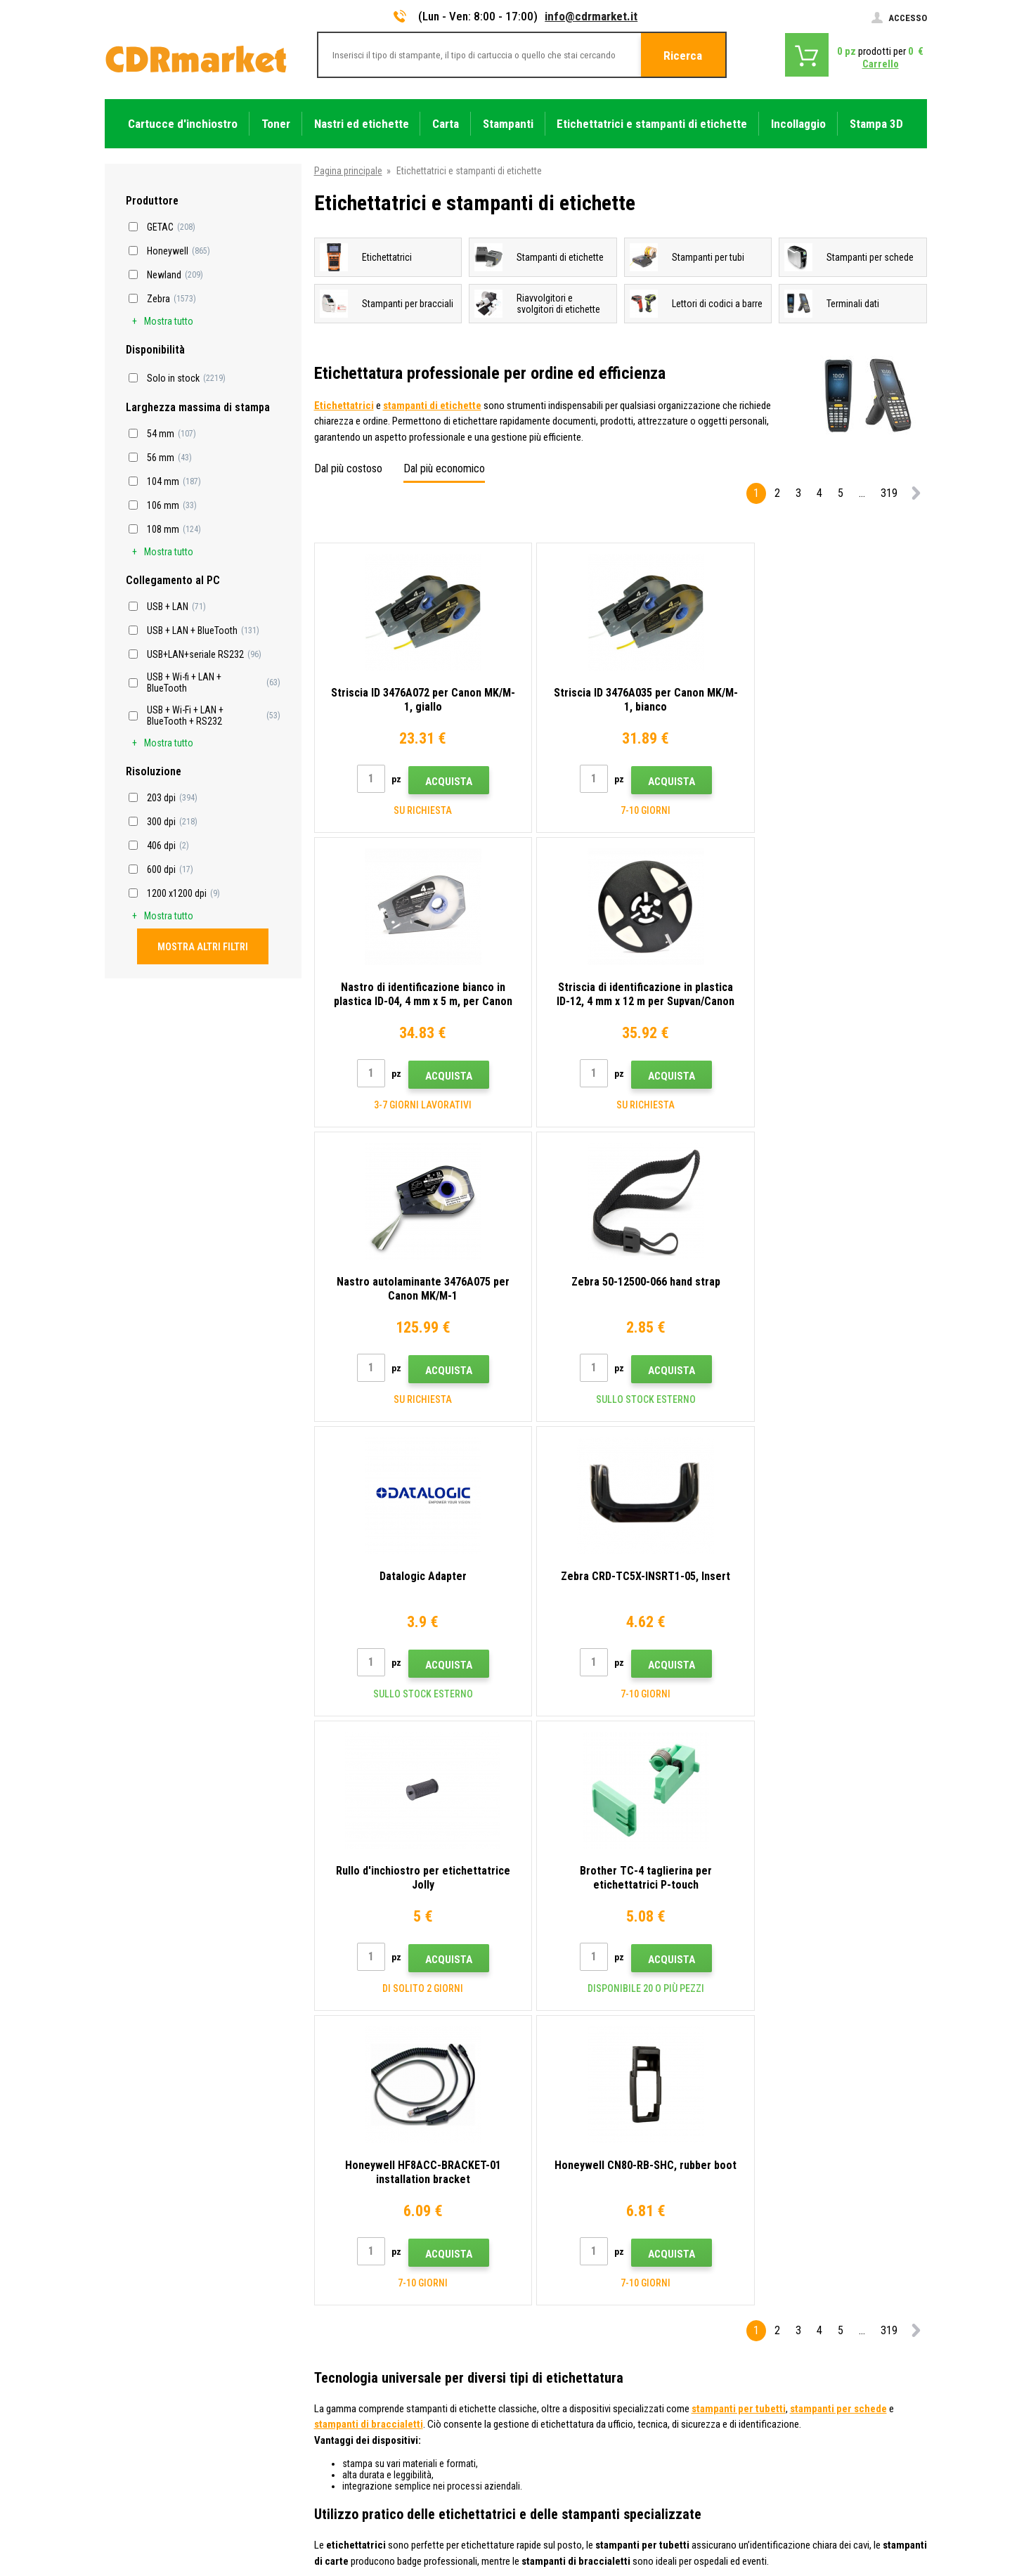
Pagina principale (348, 170)
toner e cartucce (592, 2557)
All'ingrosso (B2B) (352, 2302)
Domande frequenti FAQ (364, 2323)
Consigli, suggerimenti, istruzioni (382, 2260)
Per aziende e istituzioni (364, 2406)
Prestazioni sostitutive (362, 2447)
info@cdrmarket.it (591, 16)
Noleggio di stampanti (360, 2426)
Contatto (335, 2240)
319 (889, 493)
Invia (760, 2149)
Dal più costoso (348, 468)
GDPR (327, 2384)
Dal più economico (444, 468)
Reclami (332, 2343)
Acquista (440, 781)
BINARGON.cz (900, 2510)
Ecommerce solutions (827, 2510)
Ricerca (682, 55)
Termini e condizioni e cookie (374, 2364)
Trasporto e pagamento (363, 2281)
